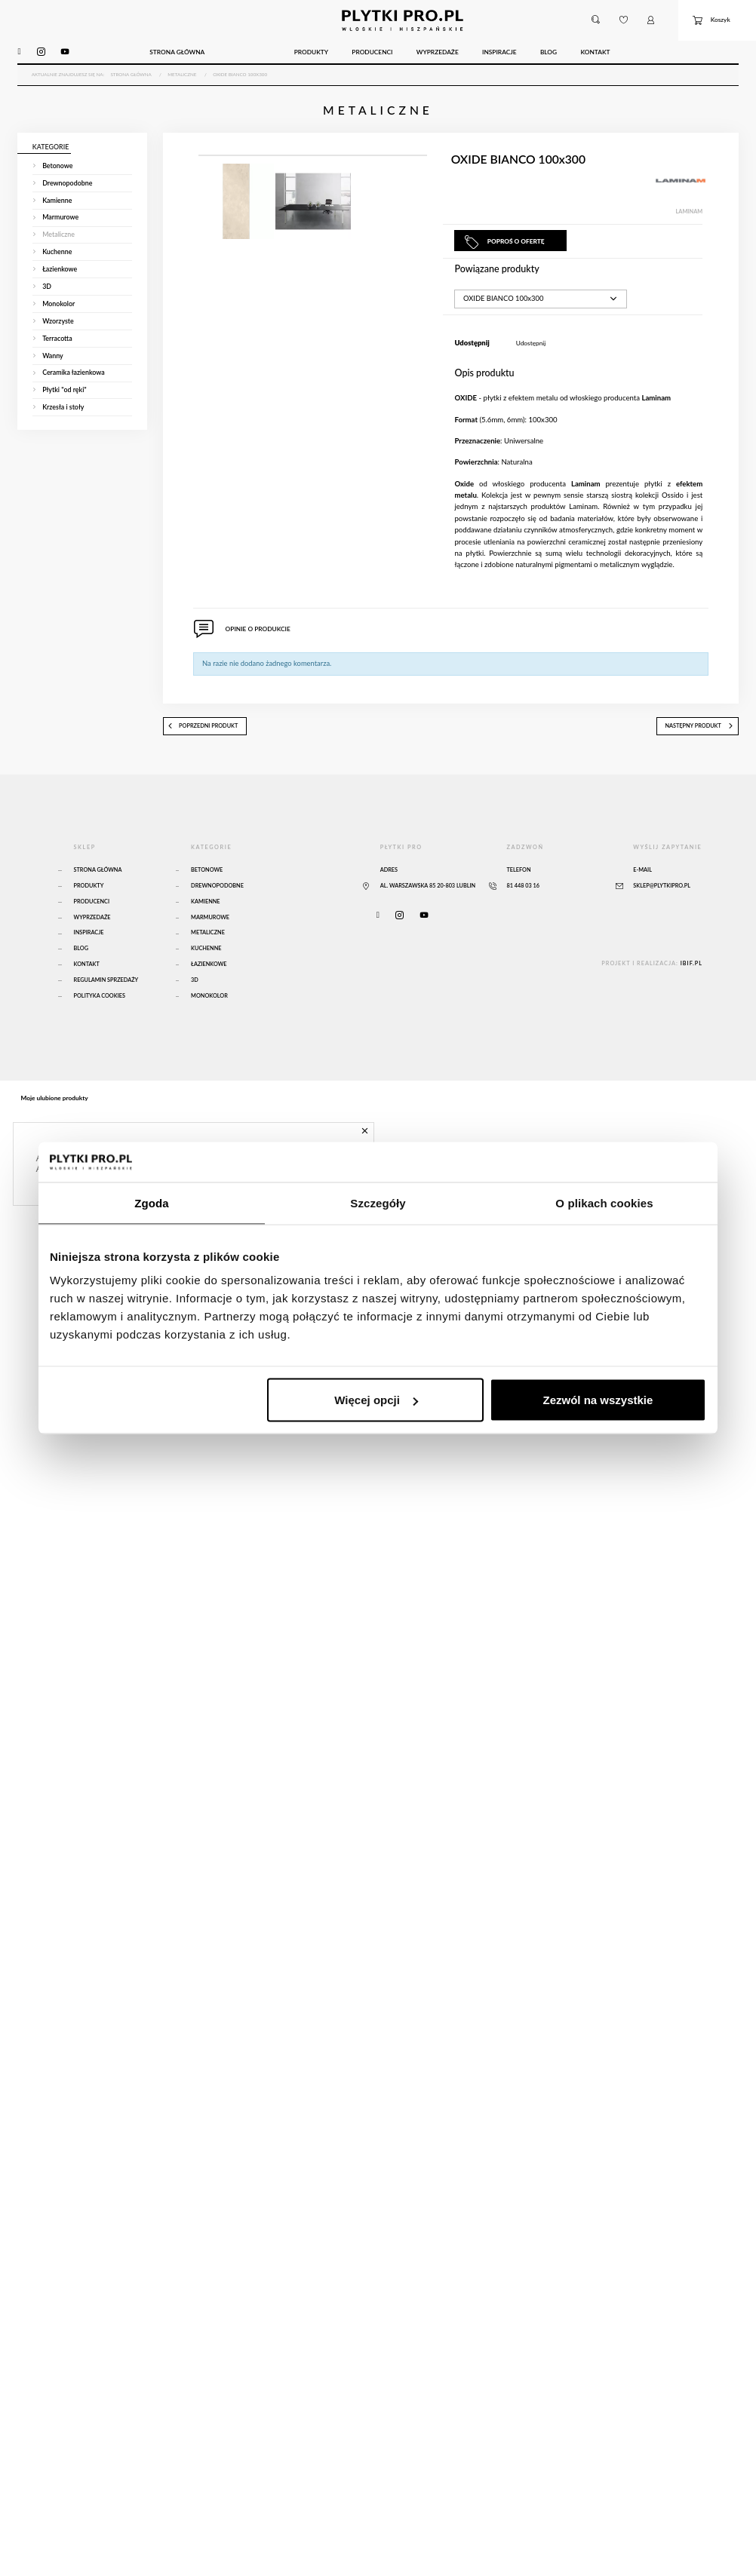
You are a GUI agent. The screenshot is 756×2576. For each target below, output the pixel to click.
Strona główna (98, 877)
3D (194, 987)
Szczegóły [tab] (377, 1202)
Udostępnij (531, 350)
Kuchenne (206, 955)
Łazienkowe (208, 971)
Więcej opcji (376, 1400)
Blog (81, 955)
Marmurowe (210, 924)
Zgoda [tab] (151, 1202)
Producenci (91, 908)
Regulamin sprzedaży (106, 987)
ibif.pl (691, 971)
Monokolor (209, 1002)
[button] (595, 20)
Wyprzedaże (92, 924)
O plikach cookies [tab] (604, 1202)
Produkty (89, 892)
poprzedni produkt (202, 733)
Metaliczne (208, 940)
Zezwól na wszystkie (598, 1400)
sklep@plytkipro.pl (661, 892)
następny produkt (699, 733)
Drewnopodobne (217, 892)
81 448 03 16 (522, 892)
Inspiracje (89, 940)
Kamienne (205, 908)
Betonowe (207, 877)
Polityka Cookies (99, 1002)
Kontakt (87, 971)
